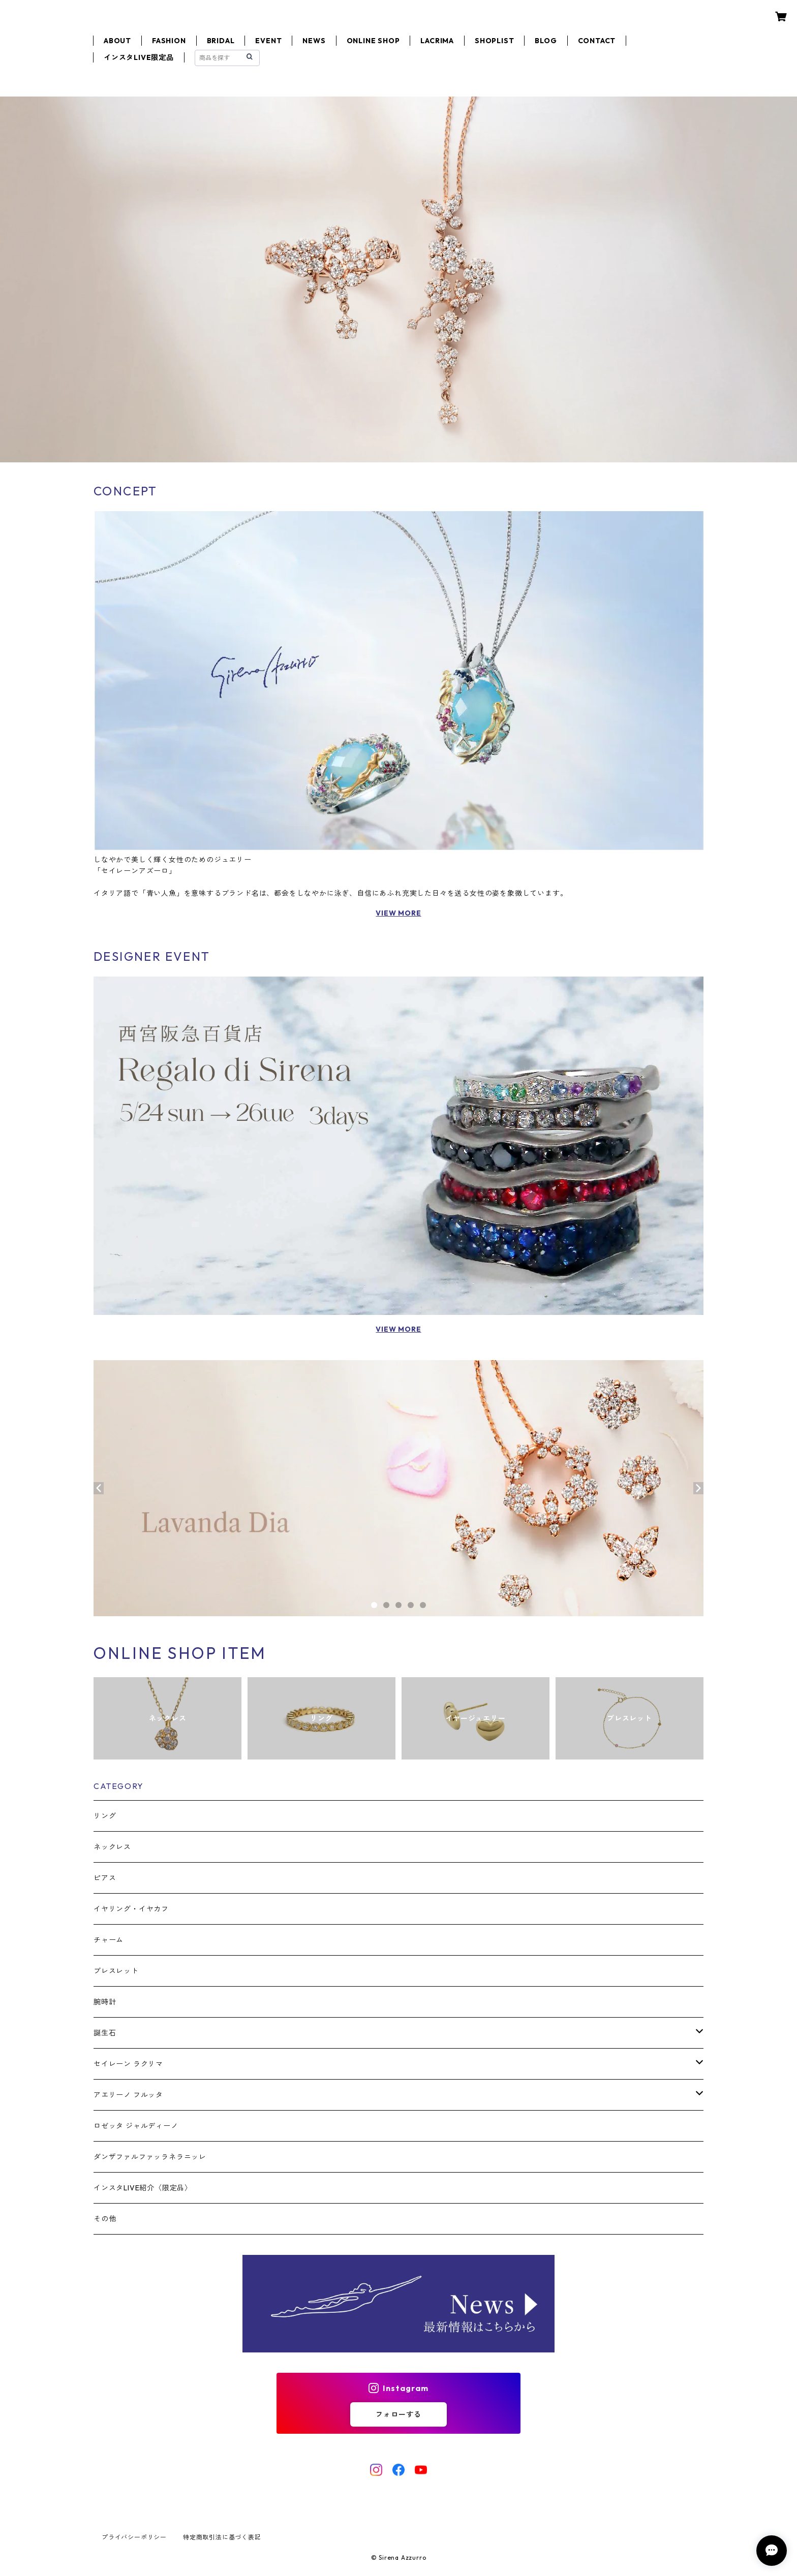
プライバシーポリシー (134, 2537)
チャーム (109, 1939)
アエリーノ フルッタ (128, 2094)
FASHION (169, 40)
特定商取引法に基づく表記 (222, 2537)
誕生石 (105, 2032)
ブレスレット (116, 1970)
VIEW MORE (398, 913)
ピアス (105, 1877)
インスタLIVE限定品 (139, 57)
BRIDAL (221, 40)
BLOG (546, 40)
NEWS (313, 40)
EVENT (268, 40)
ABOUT (117, 40)
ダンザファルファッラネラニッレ (150, 2156)
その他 (105, 2218)
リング (105, 1815)
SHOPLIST (494, 40)
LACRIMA (437, 40)
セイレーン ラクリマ (128, 2063)
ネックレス (112, 1846)
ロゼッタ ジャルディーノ (136, 2125)
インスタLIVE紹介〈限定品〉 (143, 2187)
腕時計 (105, 2001)
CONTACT (597, 40)
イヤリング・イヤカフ (131, 1908)
